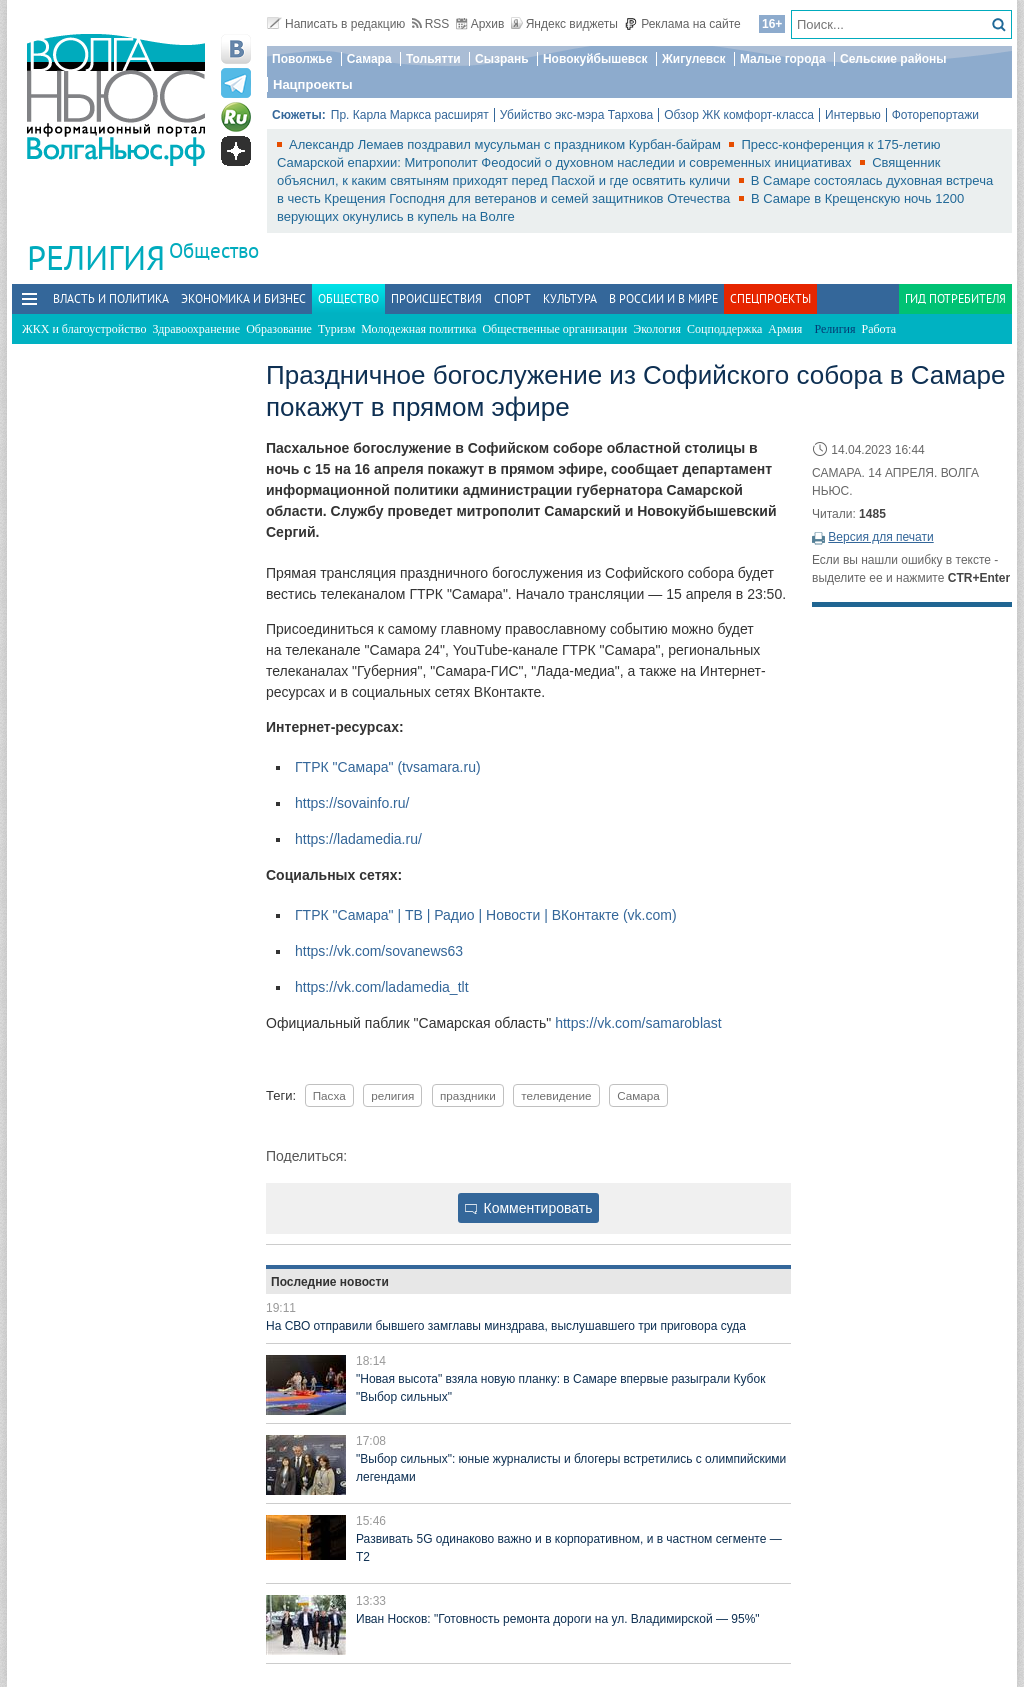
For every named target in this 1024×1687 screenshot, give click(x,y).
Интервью (853, 115)
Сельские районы (893, 59)
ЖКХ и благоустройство (84, 329)
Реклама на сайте (682, 24)
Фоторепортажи (935, 115)
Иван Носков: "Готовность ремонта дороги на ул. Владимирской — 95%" (558, 1619)
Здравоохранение (196, 329)
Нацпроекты (313, 84)
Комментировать (529, 1208)
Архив (480, 24)
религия (392, 1095)
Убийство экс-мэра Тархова (576, 115)
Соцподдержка (724, 329)
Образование (279, 329)
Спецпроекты (770, 298)
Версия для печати (880, 537)
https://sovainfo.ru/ (352, 803)
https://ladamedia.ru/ (358, 839)
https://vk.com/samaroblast (638, 1023)
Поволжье (302, 59)
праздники (468, 1095)
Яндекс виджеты (564, 24)
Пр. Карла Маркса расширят (410, 115)
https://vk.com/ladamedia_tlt (382, 987)
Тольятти (433, 59)
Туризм (336, 329)
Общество (214, 250)
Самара (369, 59)
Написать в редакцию (336, 24)
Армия (785, 329)
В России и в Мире (663, 298)
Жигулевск (694, 59)
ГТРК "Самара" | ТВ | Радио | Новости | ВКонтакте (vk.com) (486, 915)
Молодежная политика (418, 329)
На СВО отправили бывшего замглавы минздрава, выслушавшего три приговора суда (506, 1326)
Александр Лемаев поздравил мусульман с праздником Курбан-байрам (506, 144)
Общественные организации (554, 329)
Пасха (329, 1095)
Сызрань (502, 59)
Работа (879, 329)
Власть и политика (111, 298)
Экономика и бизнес (243, 298)
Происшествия (436, 298)
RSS (431, 24)
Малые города (783, 59)
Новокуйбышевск (595, 59)
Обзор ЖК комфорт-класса (739, 115)
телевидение (556, 1095)
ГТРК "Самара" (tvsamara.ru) (388, 767)
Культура (570, 298)
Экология (657, 329)
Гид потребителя (955, 298)
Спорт (512, 298)
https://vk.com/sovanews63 (379, 951)
